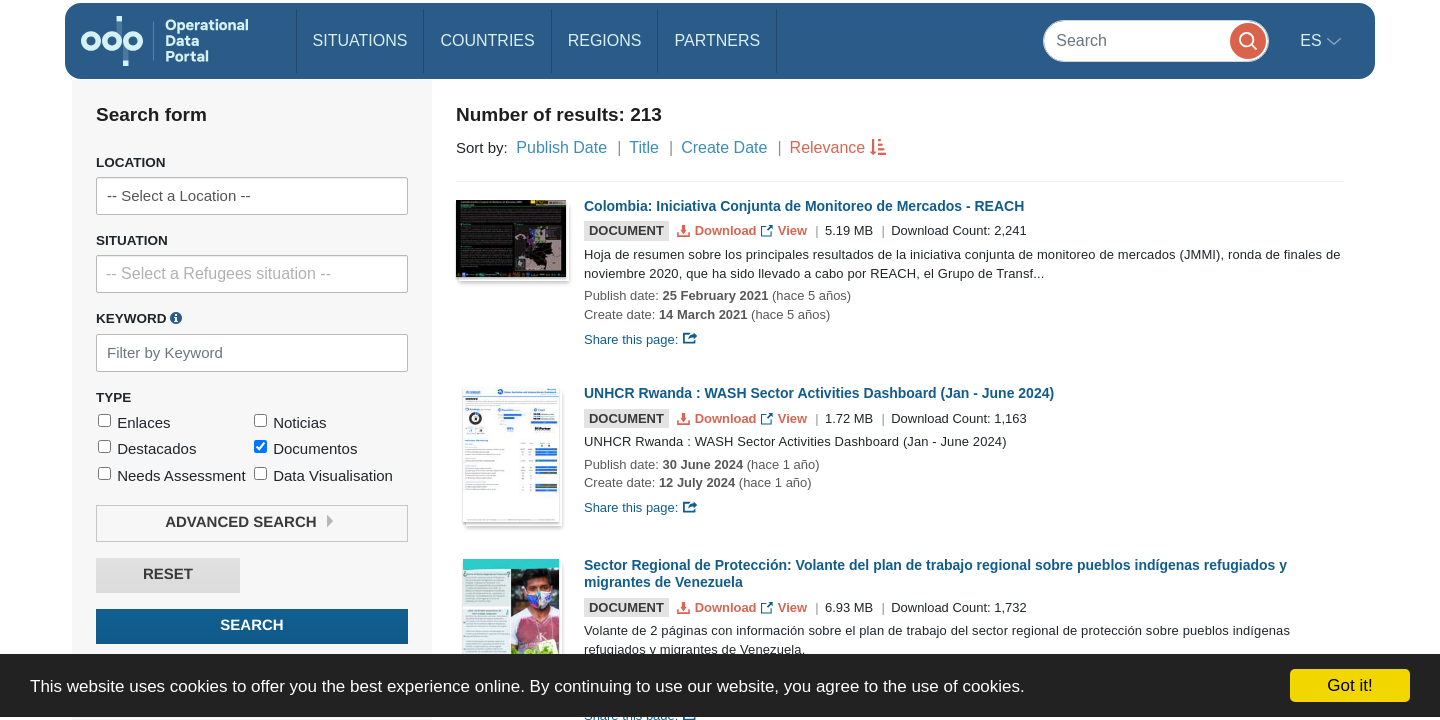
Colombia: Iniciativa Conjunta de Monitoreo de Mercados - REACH (804, 206)
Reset (168, 574)
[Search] (1156, 40)
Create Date (724, 147)
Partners (717, 40)
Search (251, 625)
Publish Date (561, 147)
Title (644, 147)
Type (113, 397)
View (785, 230)
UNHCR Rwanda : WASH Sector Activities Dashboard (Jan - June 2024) (819, 393)
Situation (132, 240)
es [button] (1313, 40)
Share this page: (641, 339)
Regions (605, 40)
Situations (360, 40)
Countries (487, 40)
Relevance (828, 147)
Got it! (1349, 685)
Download (718, 230)
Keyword (139, 318)
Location (131, 162)
